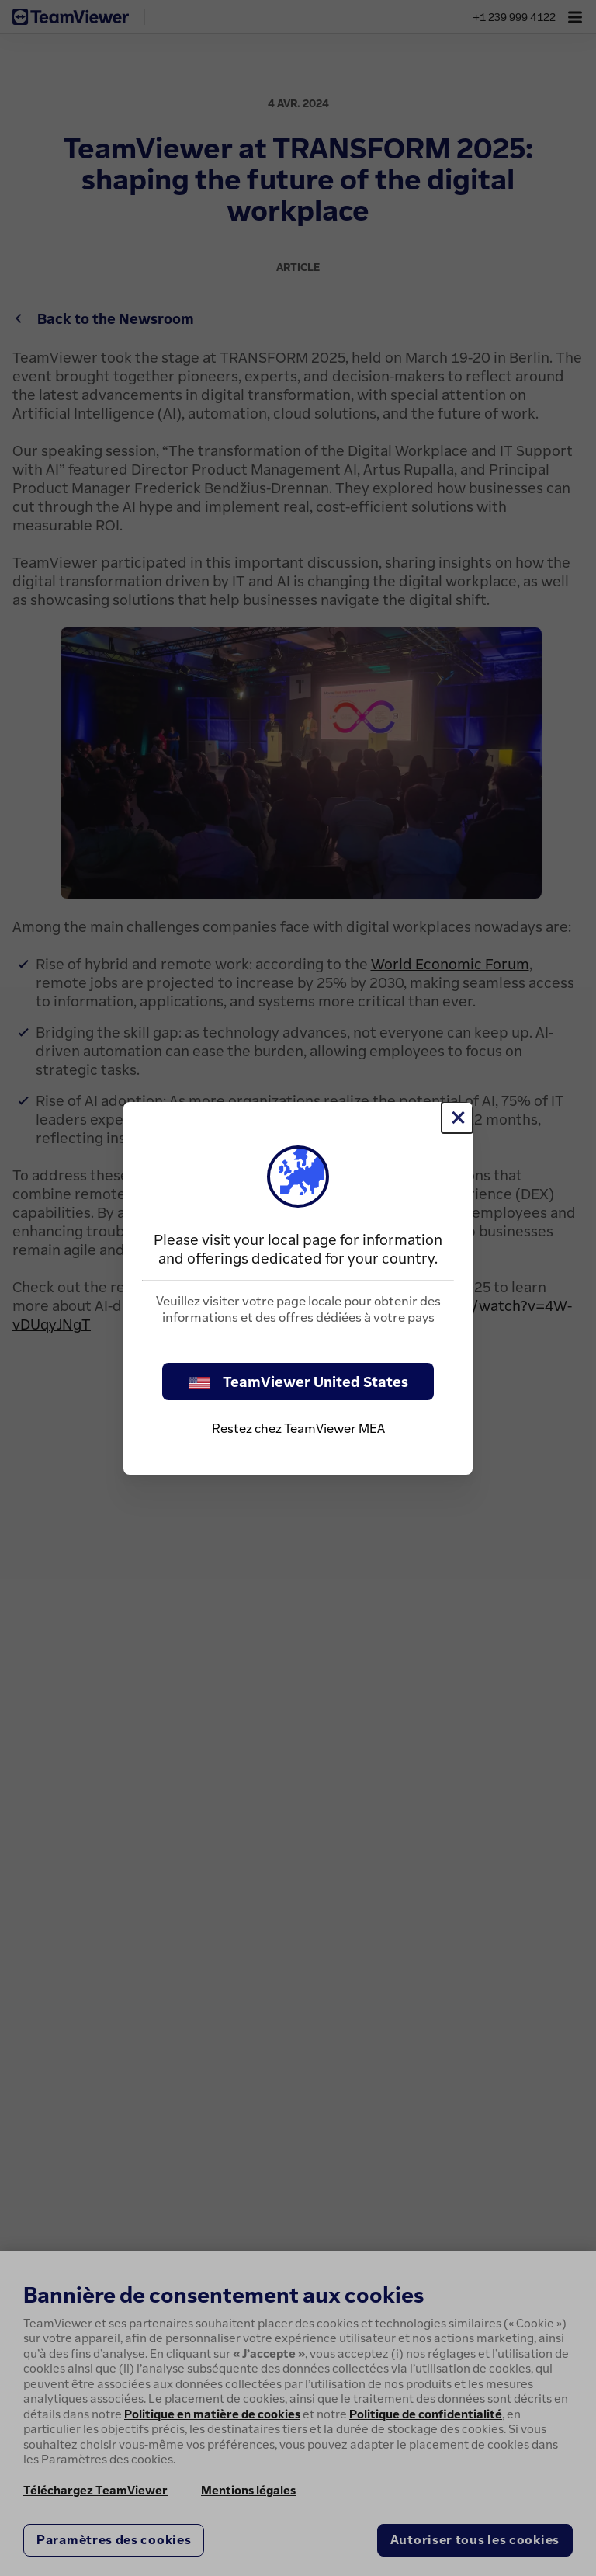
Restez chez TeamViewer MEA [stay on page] (298, 1428)
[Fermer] (457, 1117)
